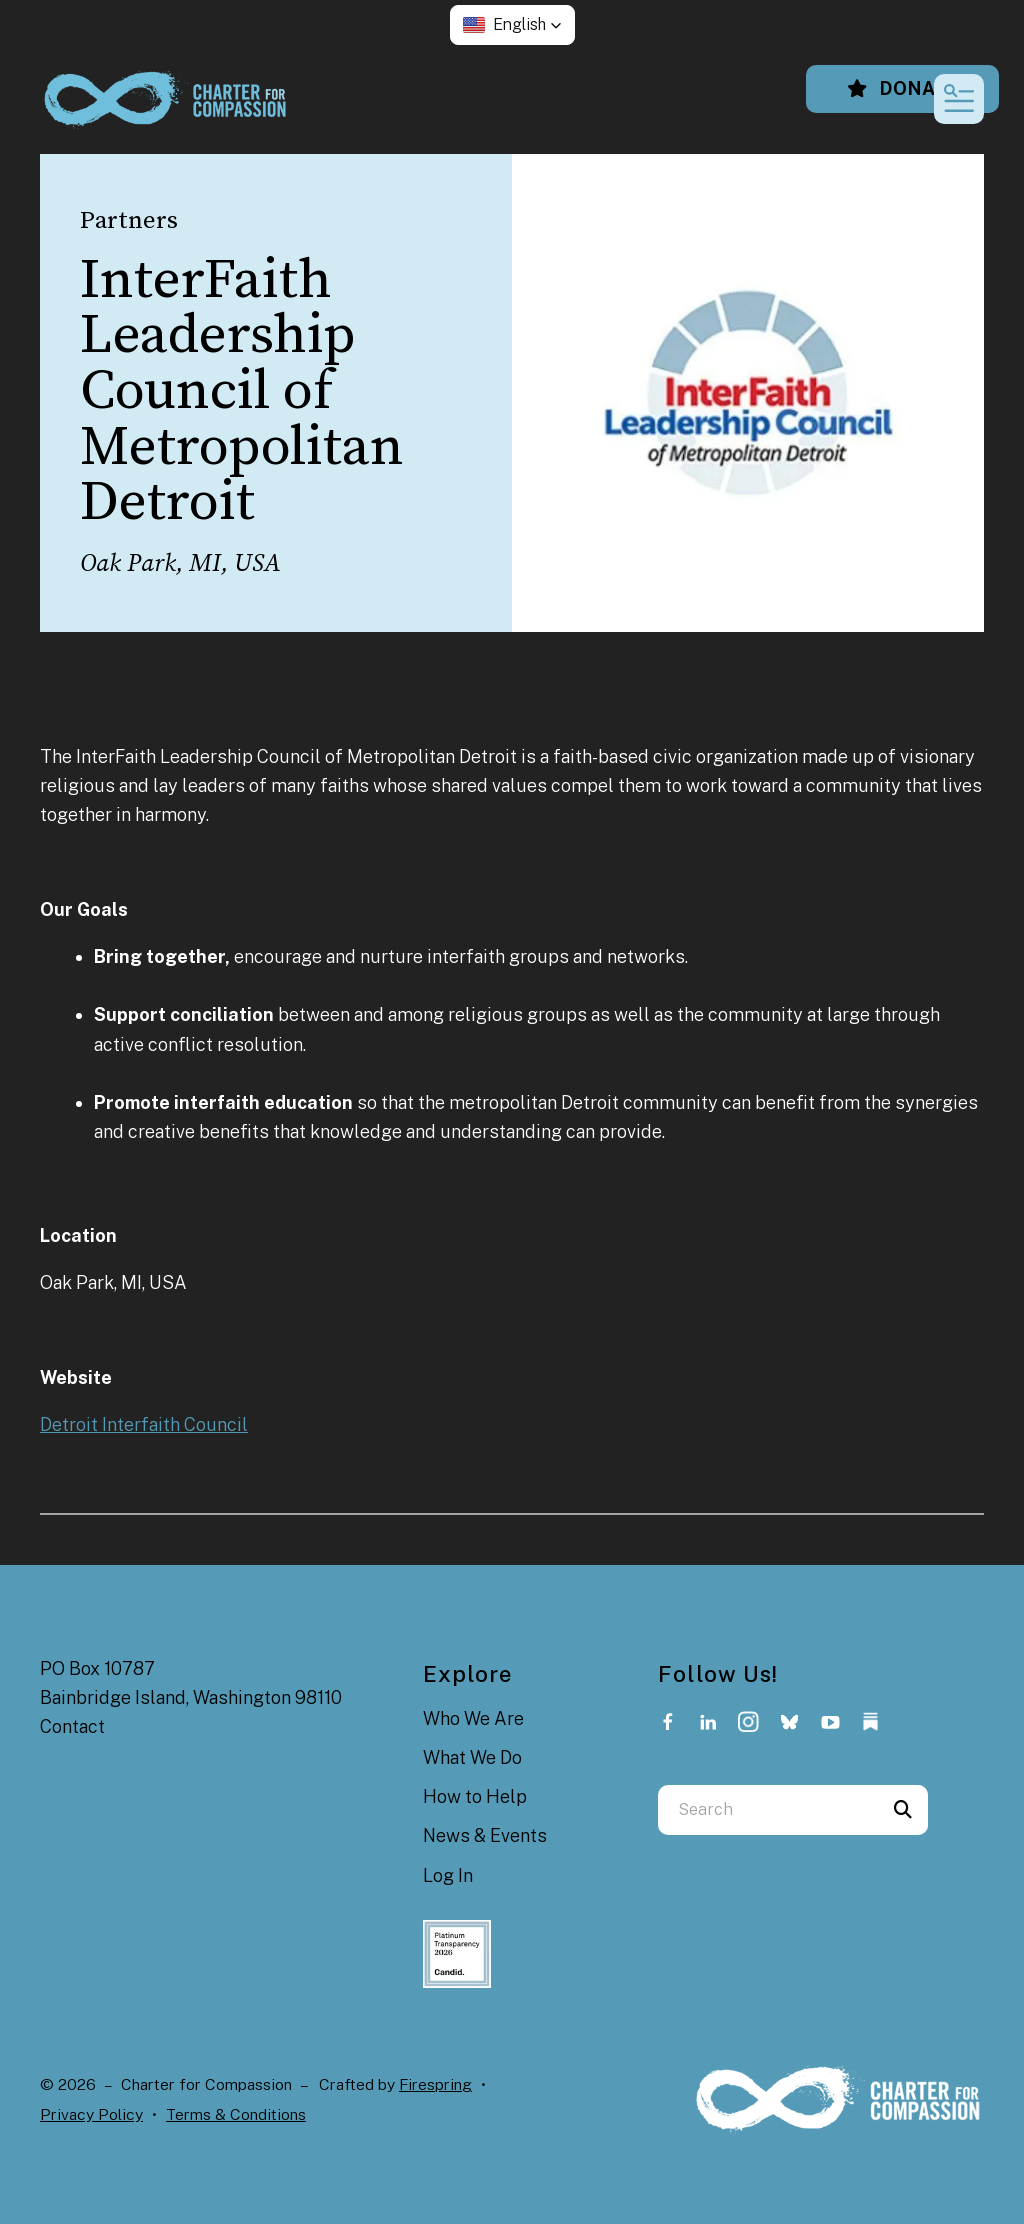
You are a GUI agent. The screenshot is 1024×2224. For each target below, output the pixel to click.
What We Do (472, 1757)
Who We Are (473, 1718)
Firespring (435, 2084)
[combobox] (768, 1810)
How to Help (475, 1796)
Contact (72, 1726)
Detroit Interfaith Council (144, 1424)
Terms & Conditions (236, 2114)
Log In (448, 1875)
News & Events (485, 1835)
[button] (512, 25)
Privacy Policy (91, 2114)
